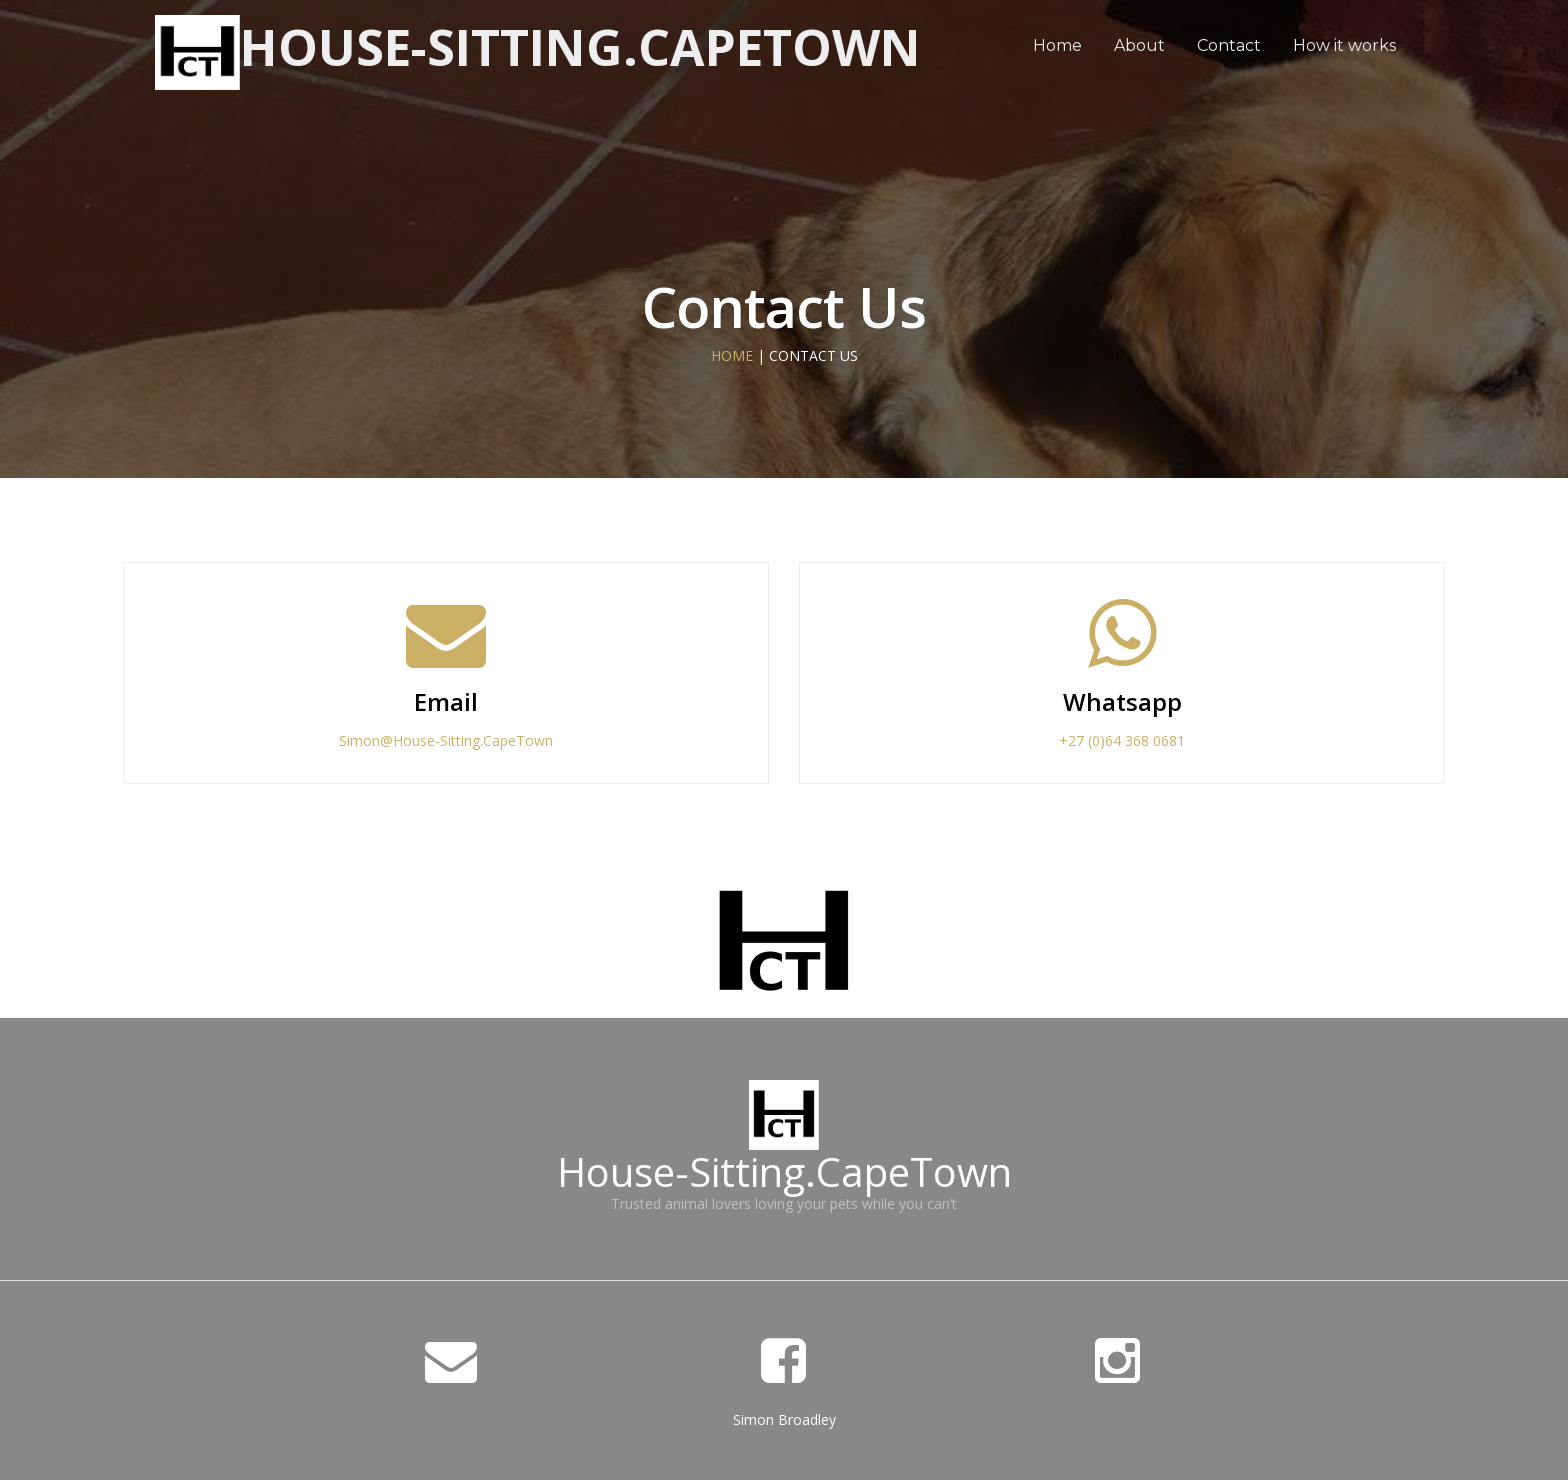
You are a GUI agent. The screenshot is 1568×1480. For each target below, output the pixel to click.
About (1139, 45)
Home (1057, 45)
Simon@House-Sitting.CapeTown (446, 740)
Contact (1229, 45)
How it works (1344, 45)
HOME (732, 355)
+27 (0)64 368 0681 (1122, 740)
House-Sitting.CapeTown (580, 47)
